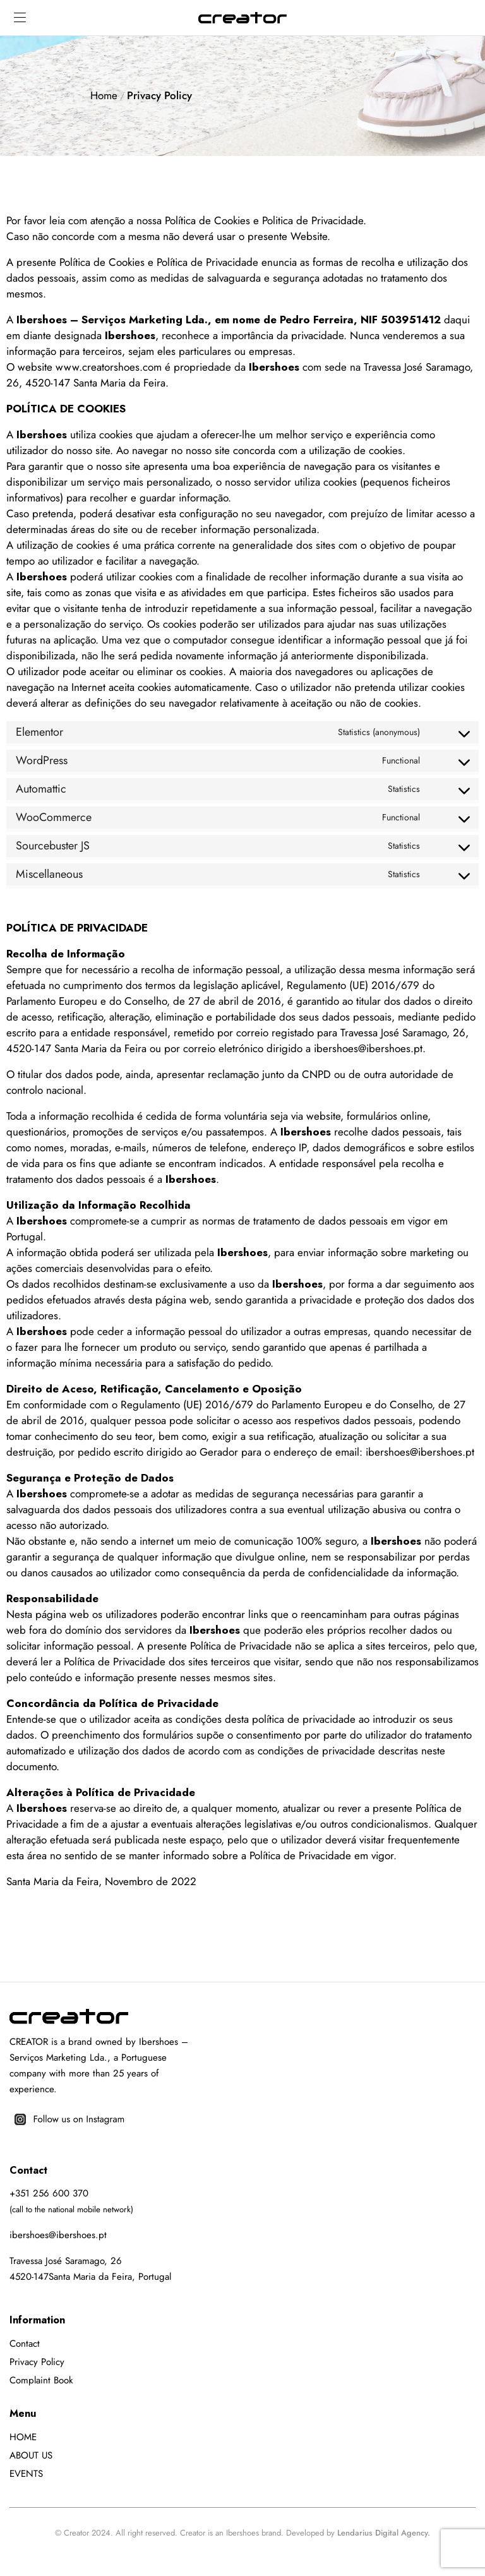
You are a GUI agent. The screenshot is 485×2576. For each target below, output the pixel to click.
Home (103, 95)
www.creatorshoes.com (109, 366)
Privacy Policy (36, 2362)
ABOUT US (30, 2455)
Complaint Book (41, 2380)
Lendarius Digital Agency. (383, 2533)
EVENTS (26, 2474)
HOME (23, 2437)
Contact (24, 2344)
